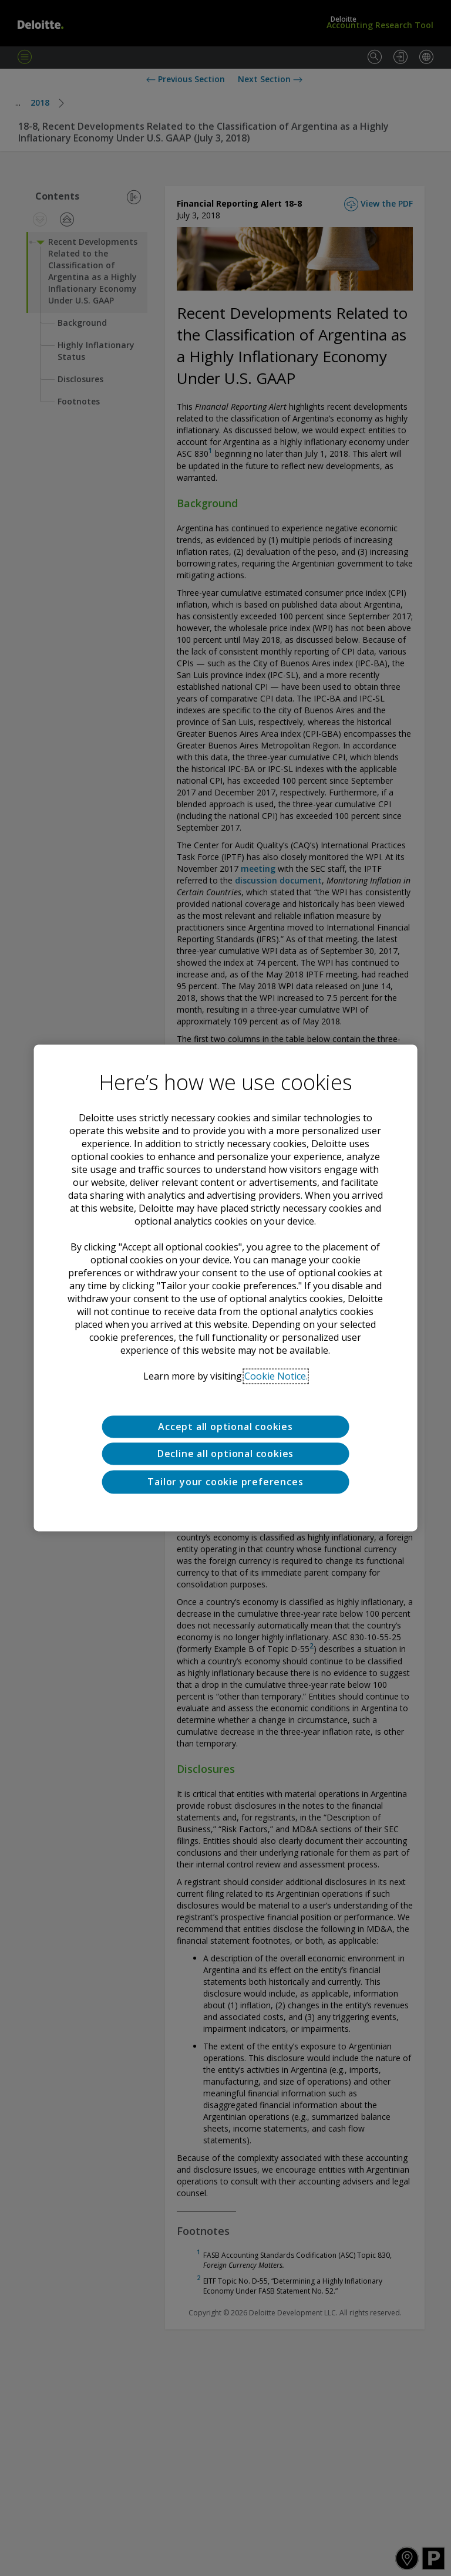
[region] (226, 1287)
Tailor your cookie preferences (225, 1481)
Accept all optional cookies (225, 1426)
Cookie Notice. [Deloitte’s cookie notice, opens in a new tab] (276, 1376)
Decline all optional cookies (225, 1454)
